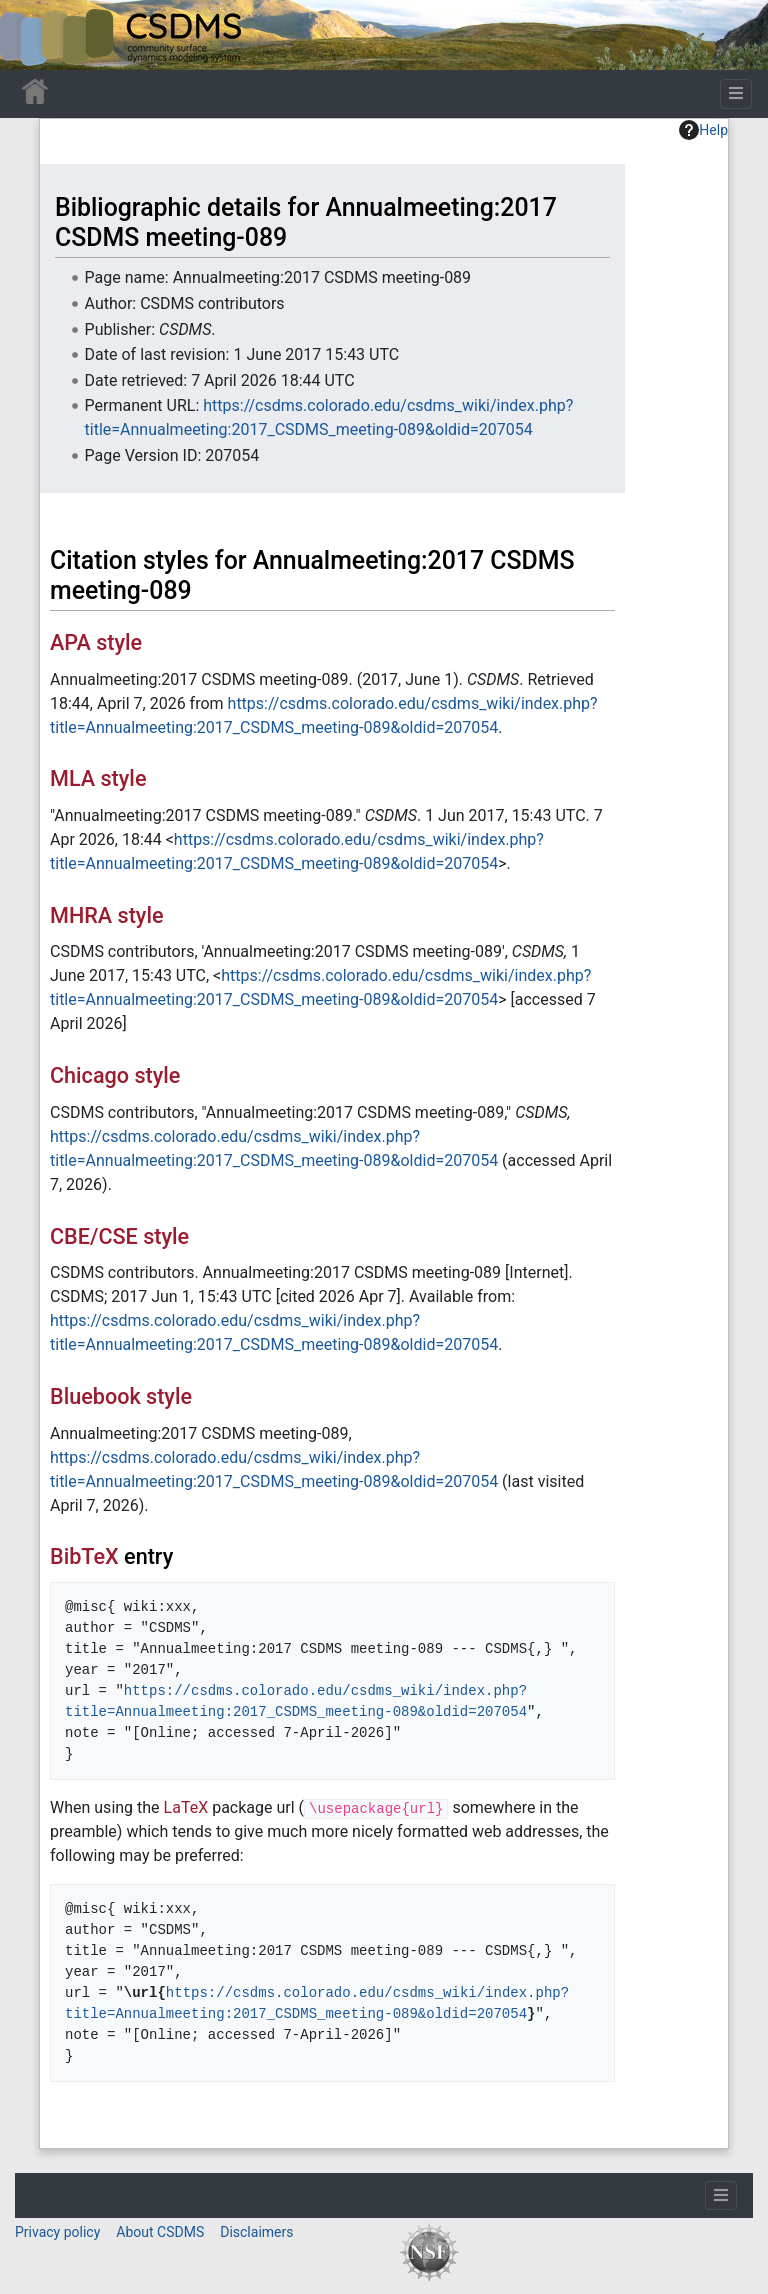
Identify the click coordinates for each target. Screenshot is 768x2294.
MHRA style (107, 915)
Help (703, 130)
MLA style (98, 778)
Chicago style (115, 1075)
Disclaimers (256, 2232)
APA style (96, 642)
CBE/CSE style (119, 1236)
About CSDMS (160, 2232)
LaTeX (186, 1807)
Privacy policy (57, 2232)
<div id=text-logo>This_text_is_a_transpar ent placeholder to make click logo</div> (32, 35)
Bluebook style (121, 1396)
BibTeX (84, 1556)
